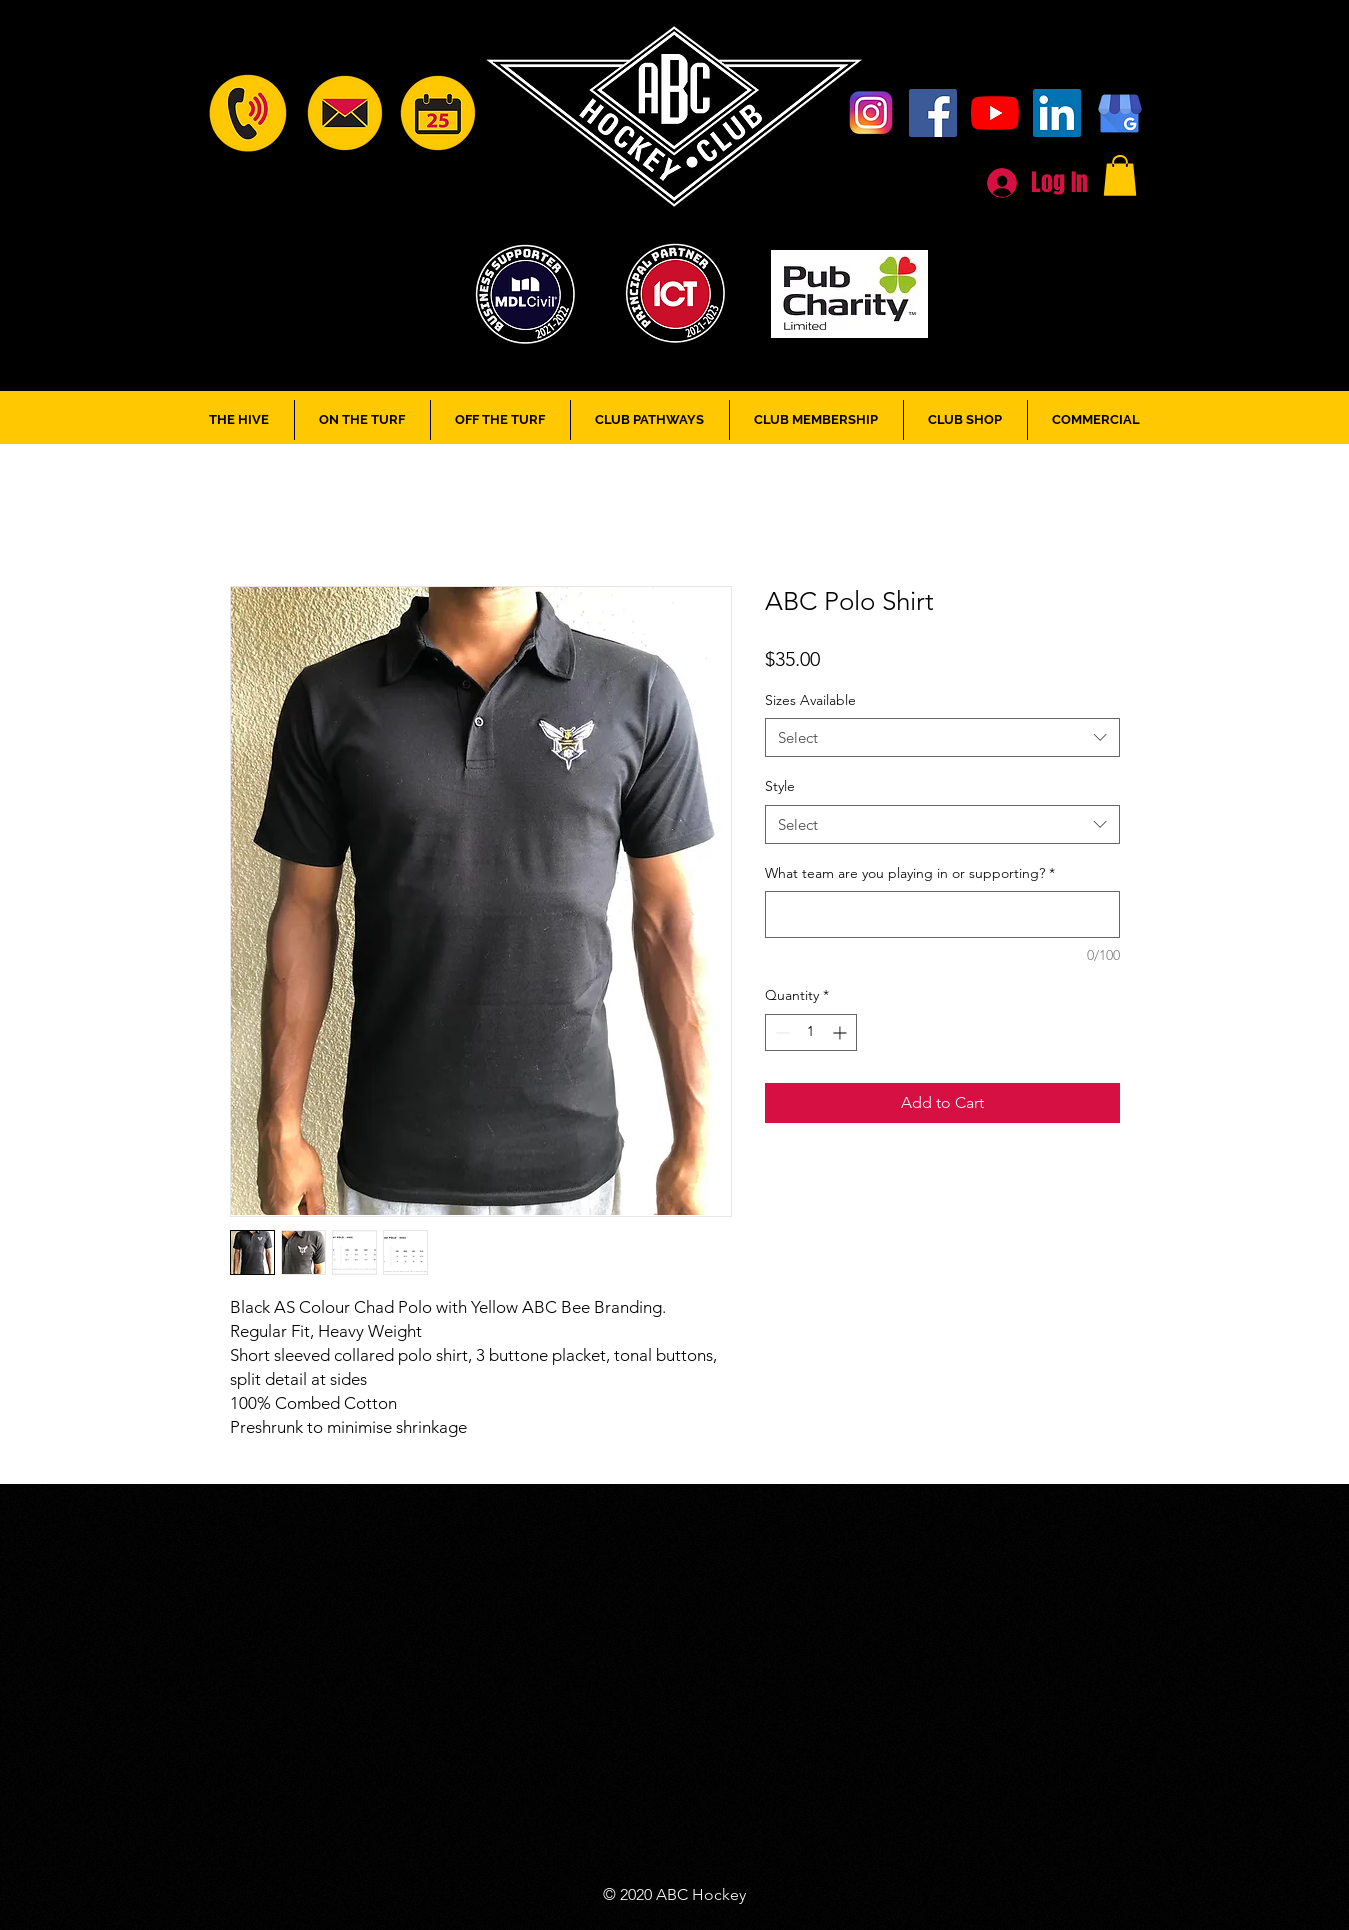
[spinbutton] (811, 1032)
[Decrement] (780, 1032)
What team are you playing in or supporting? (910, 873)
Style (780, 786)
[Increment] (841, 1032)
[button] (1120, 175)
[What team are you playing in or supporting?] (942, 914)
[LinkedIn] (1057, 113)
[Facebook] (933, 113)
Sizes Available (810, 700)
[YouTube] (995, 113)
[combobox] (942, 737)
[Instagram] (871, 113)
